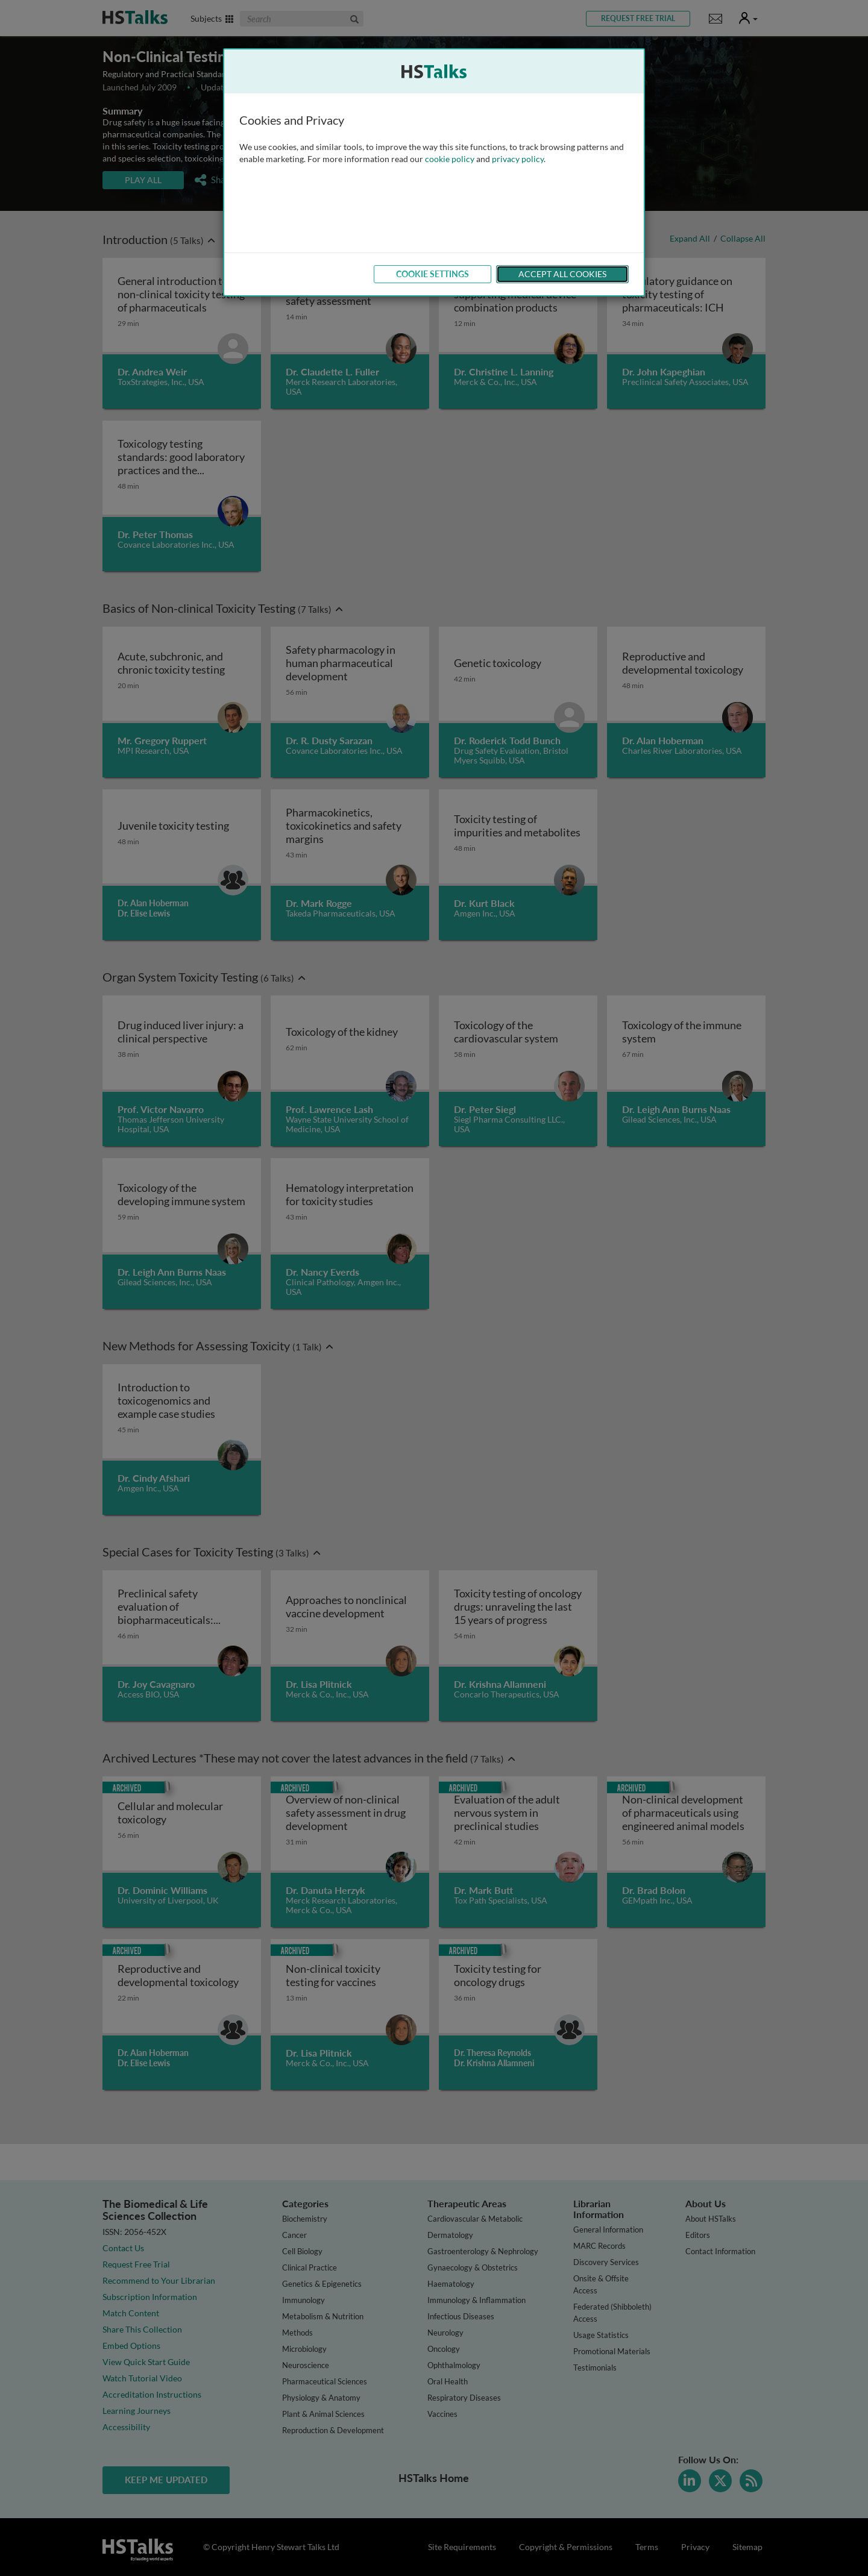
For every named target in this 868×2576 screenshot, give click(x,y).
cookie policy (449, 159)
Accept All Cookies (562, 274)
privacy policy (518, 159)
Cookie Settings (432, 274)
